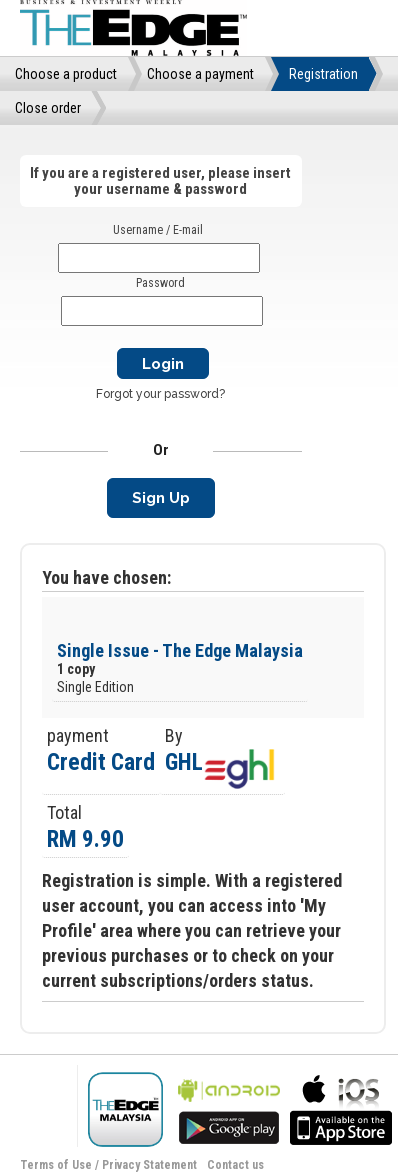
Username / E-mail (158, 230)
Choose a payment (200, 74)
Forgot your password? (160, 394)
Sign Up (161, 498)
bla (229, 1107)
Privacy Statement (149, 1165)
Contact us (235, 1165)
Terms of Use (56, 1165)
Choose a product (66, 74)
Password (160, 283)
